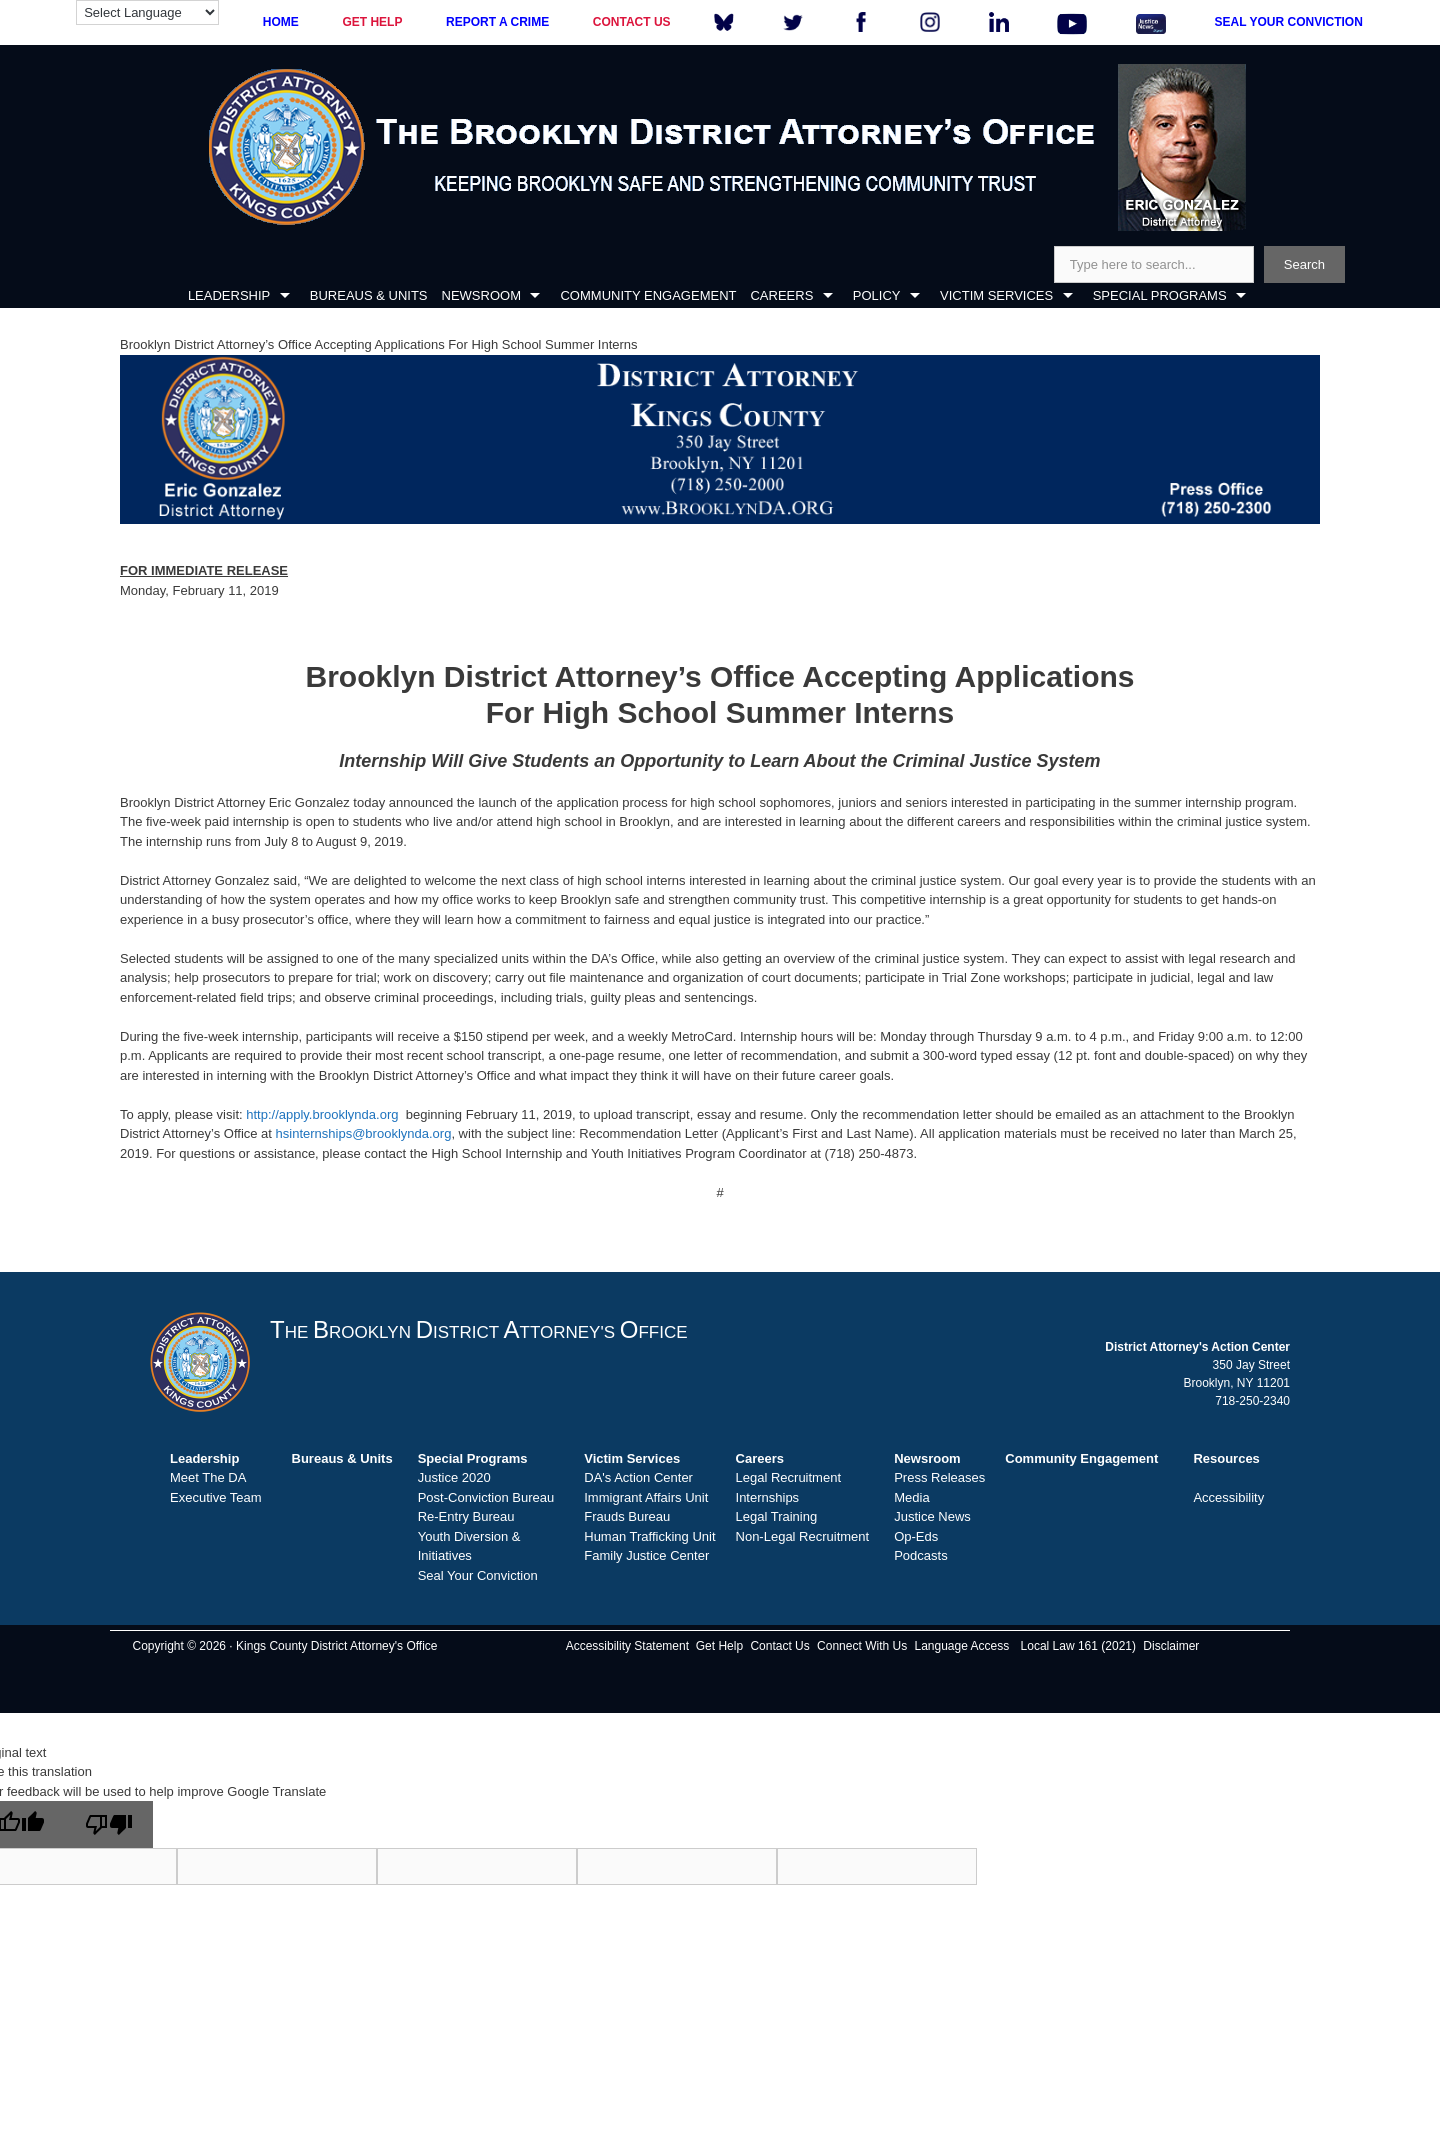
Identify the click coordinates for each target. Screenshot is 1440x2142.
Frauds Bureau (627, 1516)
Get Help (719, 1646)
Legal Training (777, 1516)
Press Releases (939, 1477)
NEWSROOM (481, 295)
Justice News (932, 1516)
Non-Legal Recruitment (803, 1536)
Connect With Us (862, 1646)
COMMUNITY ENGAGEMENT (648, 295)
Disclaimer (1171, 1646)
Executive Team (216, 1497)
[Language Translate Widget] (147, 12)
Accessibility (1228, 1497)
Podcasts (920, 1555)
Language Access (961, 1646)
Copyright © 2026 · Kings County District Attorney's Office (284, 1646)
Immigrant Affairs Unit (646, 1497)
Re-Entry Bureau (466, 1516)
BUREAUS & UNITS (369, 295)
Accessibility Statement (627, 1646)
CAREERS (781, 295)
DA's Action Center (638, 1477)
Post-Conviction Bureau (486, 1497)
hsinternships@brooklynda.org (364, 1133)
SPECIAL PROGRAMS (1160, 295)
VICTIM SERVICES (996, 295)
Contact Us (779, 1646)
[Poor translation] (109, 1824)
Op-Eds (916, 1536)
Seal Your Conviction (478, 1575)
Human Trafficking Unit (649, 1536)
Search (1304, 264)
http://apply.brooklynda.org (322, 1114)
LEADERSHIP (229, 295)
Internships (768, 1497)
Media (911, 1497)
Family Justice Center (646, 1555)
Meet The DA (208, 1477)
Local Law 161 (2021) (1078, 1646)
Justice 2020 (454, 1477)
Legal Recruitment (789, 1477)
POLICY (877, 295)
